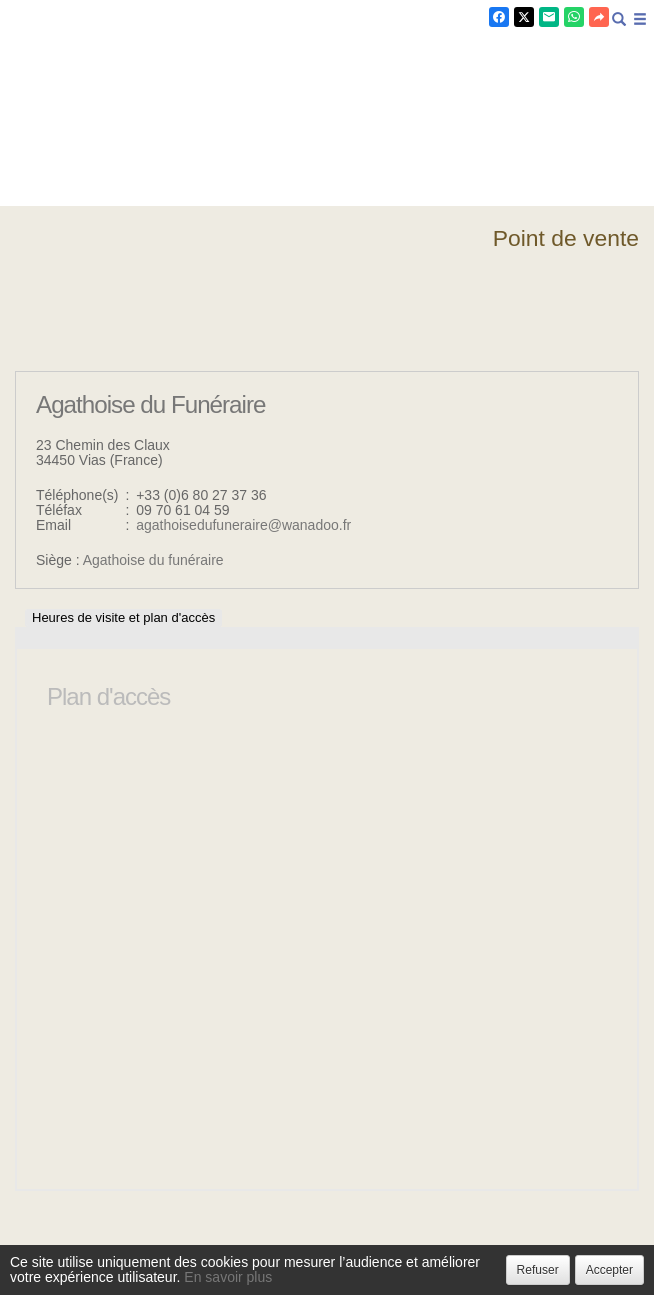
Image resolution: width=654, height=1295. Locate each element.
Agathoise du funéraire (153, 560)
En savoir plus (228, 1277)
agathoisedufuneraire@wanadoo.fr (243, 525)
